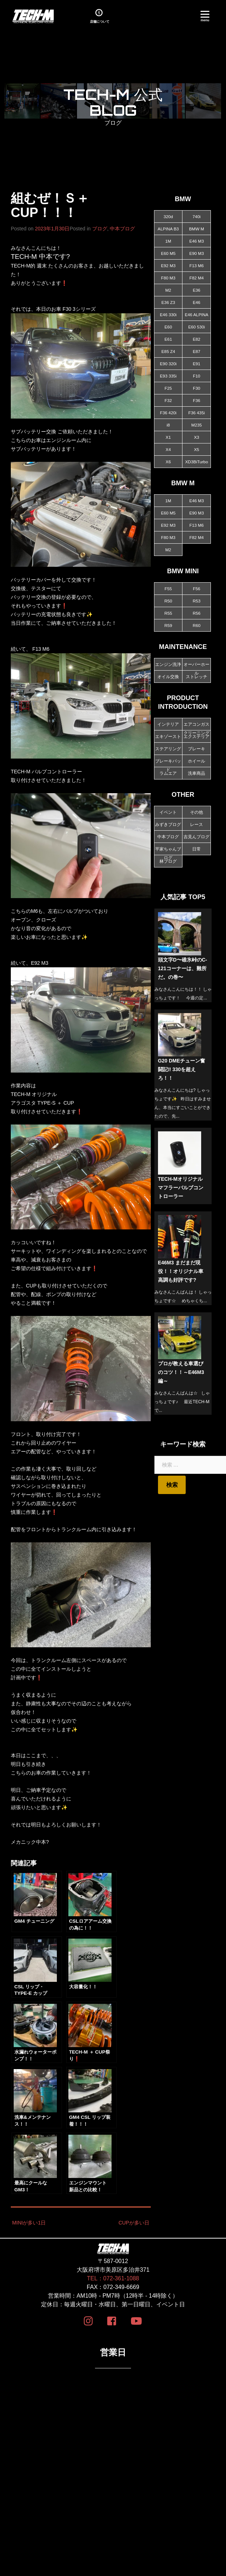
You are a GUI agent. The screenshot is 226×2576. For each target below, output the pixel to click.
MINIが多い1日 (29, 2220)
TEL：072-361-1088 (113, 2276)
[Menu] (205, 15)
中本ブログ (122, 228)
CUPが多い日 (133, 2220)
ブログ (99, 228)
